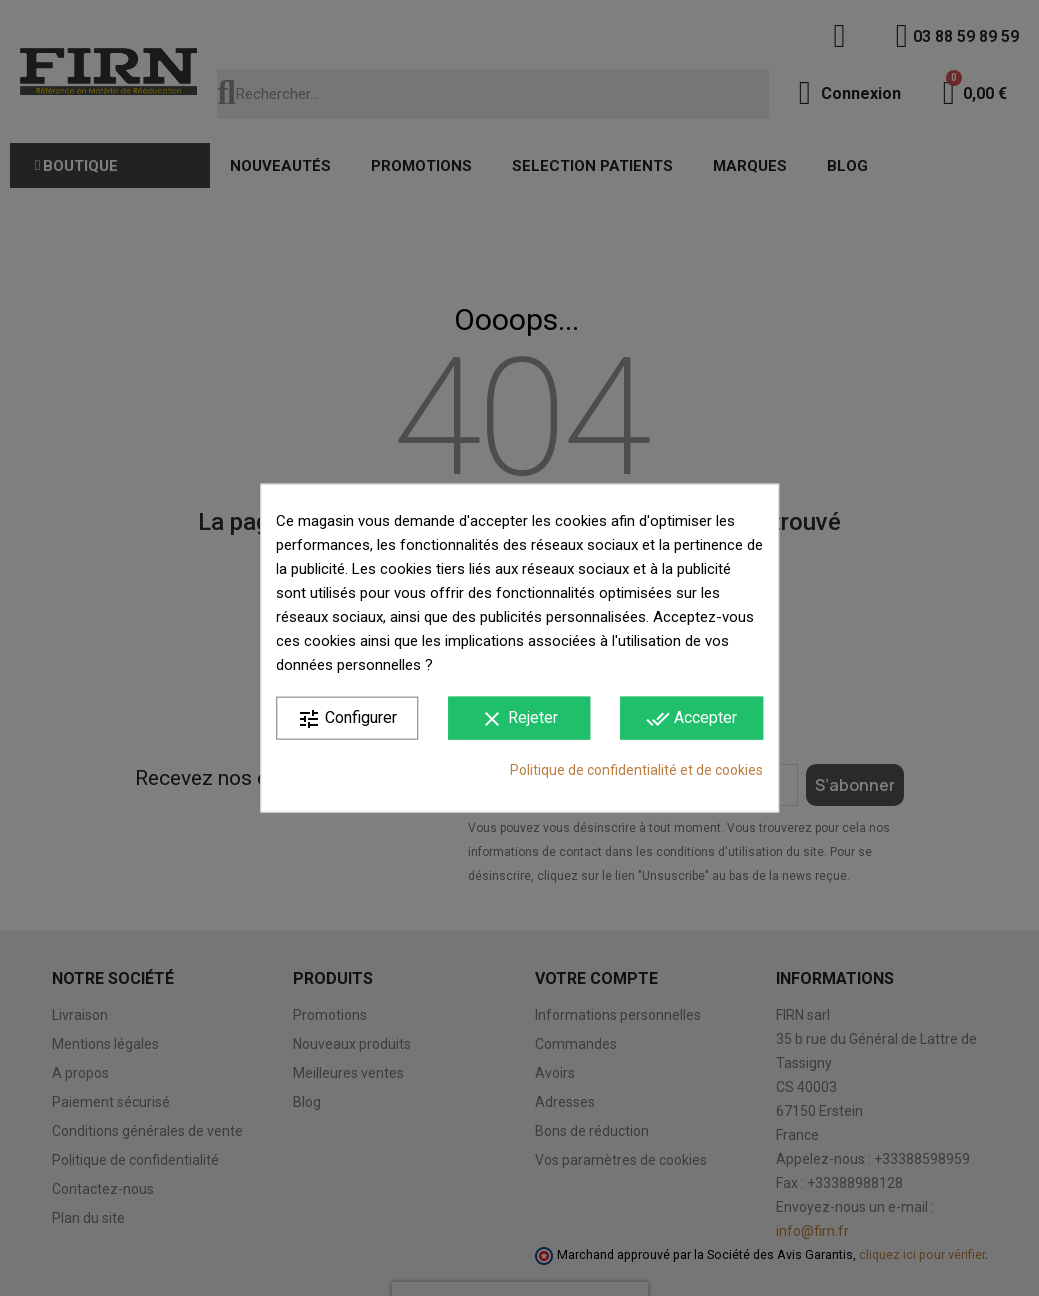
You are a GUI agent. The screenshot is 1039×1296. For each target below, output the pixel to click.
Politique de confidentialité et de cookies (636, 769)
